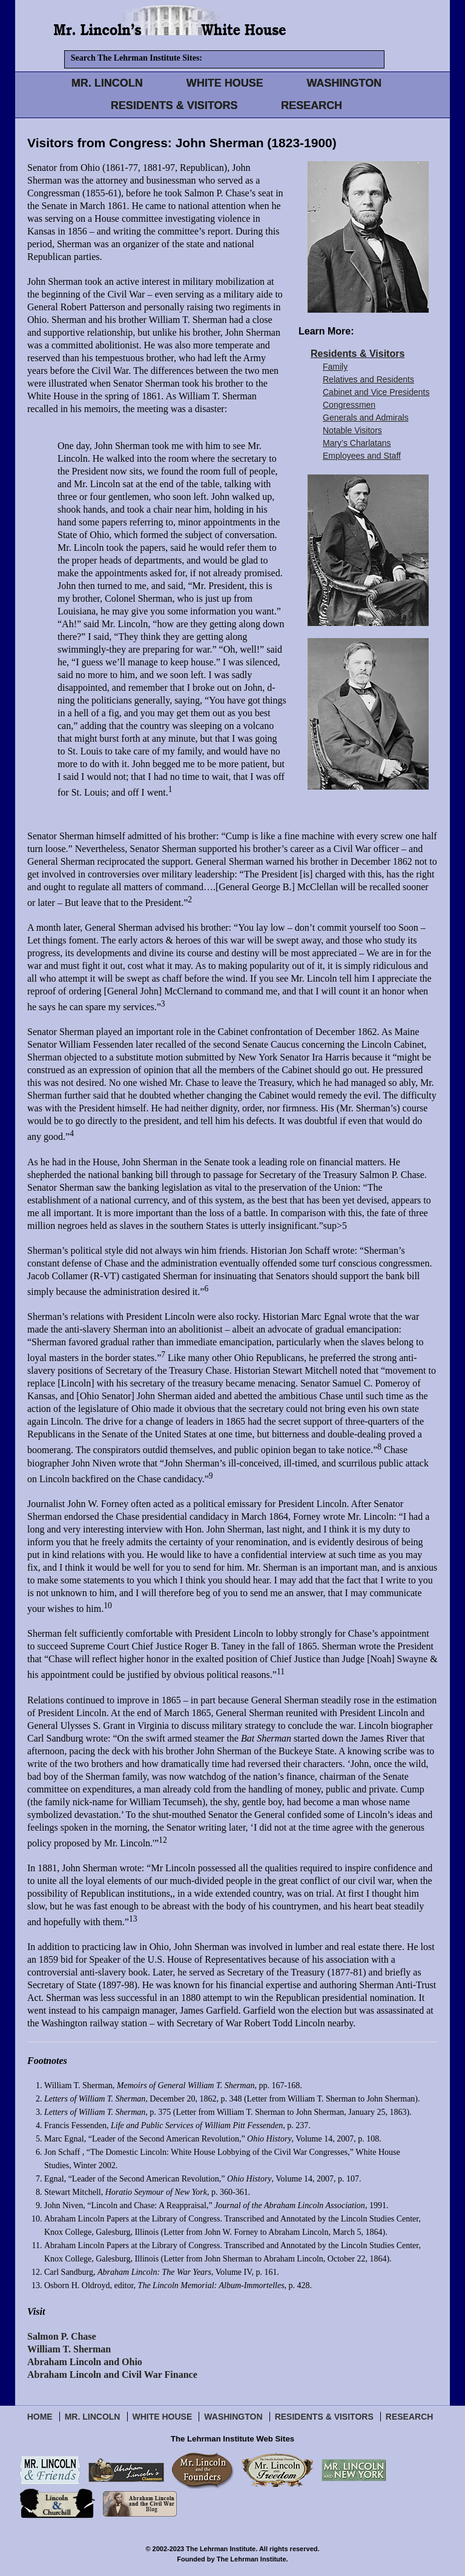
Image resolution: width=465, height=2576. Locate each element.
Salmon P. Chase (61, 2336)
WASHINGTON (344, 83)
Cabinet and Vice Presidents (376, 392)
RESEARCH (311, 105)
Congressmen (349, 405)
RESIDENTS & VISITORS (174, 105)
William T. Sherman (69, 2349)
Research (410, 2416)
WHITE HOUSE (224, 83)
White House (163, 2416)
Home (40, 2416)
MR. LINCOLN (107, 83)
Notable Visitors (352, 430)
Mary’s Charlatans (357, 443)
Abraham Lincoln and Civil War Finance (112, 2374)
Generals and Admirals (366, 417)
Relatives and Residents (368, 379)
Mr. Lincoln (92, 2416)
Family (335, 366)
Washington (233, 2416)
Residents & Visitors (357, 353)
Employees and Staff (362, 456)
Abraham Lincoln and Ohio (84, 2362)
